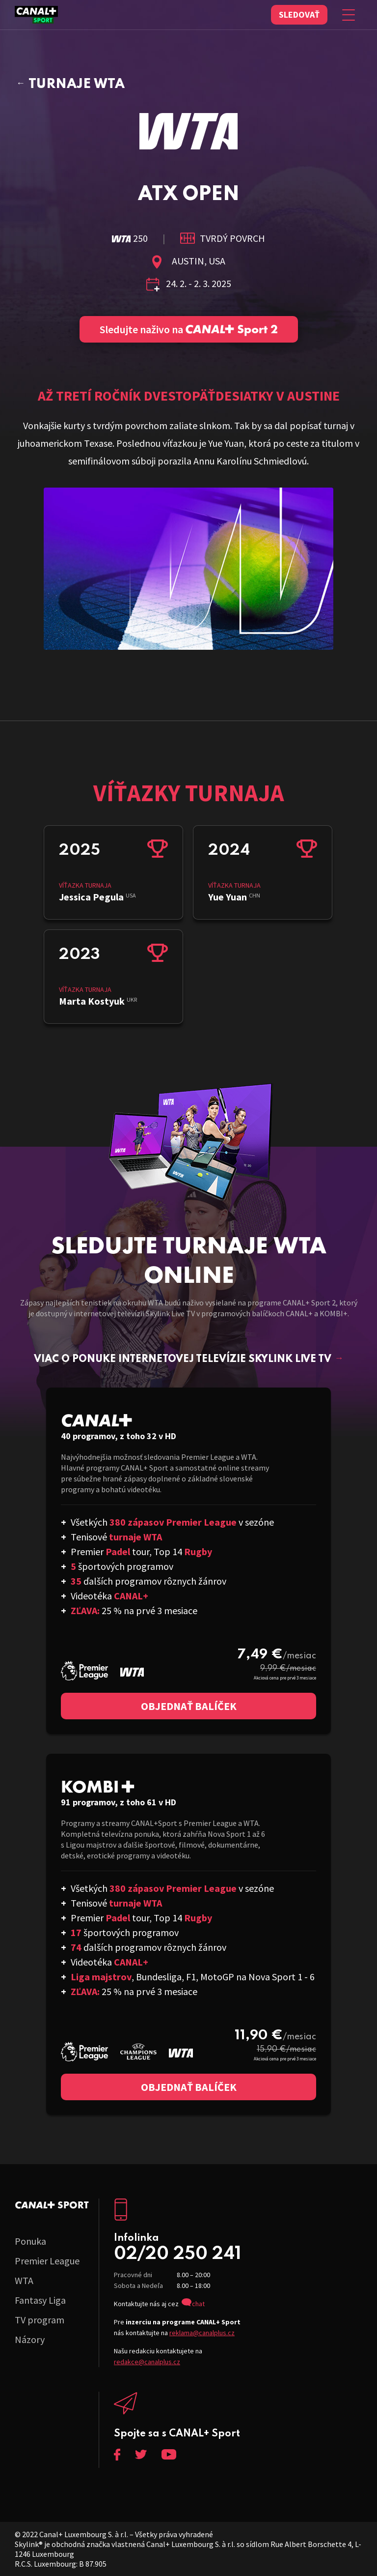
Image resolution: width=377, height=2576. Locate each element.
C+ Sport (52, 2205)
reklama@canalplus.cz (202, 2332)
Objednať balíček (189, 1706)
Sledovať (299, 14)
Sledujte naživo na (189, 329)
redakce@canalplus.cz (147, 2361)
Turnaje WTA (76, 84)
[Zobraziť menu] (348, 15)
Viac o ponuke (189, 1359)
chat (198, 2303)
